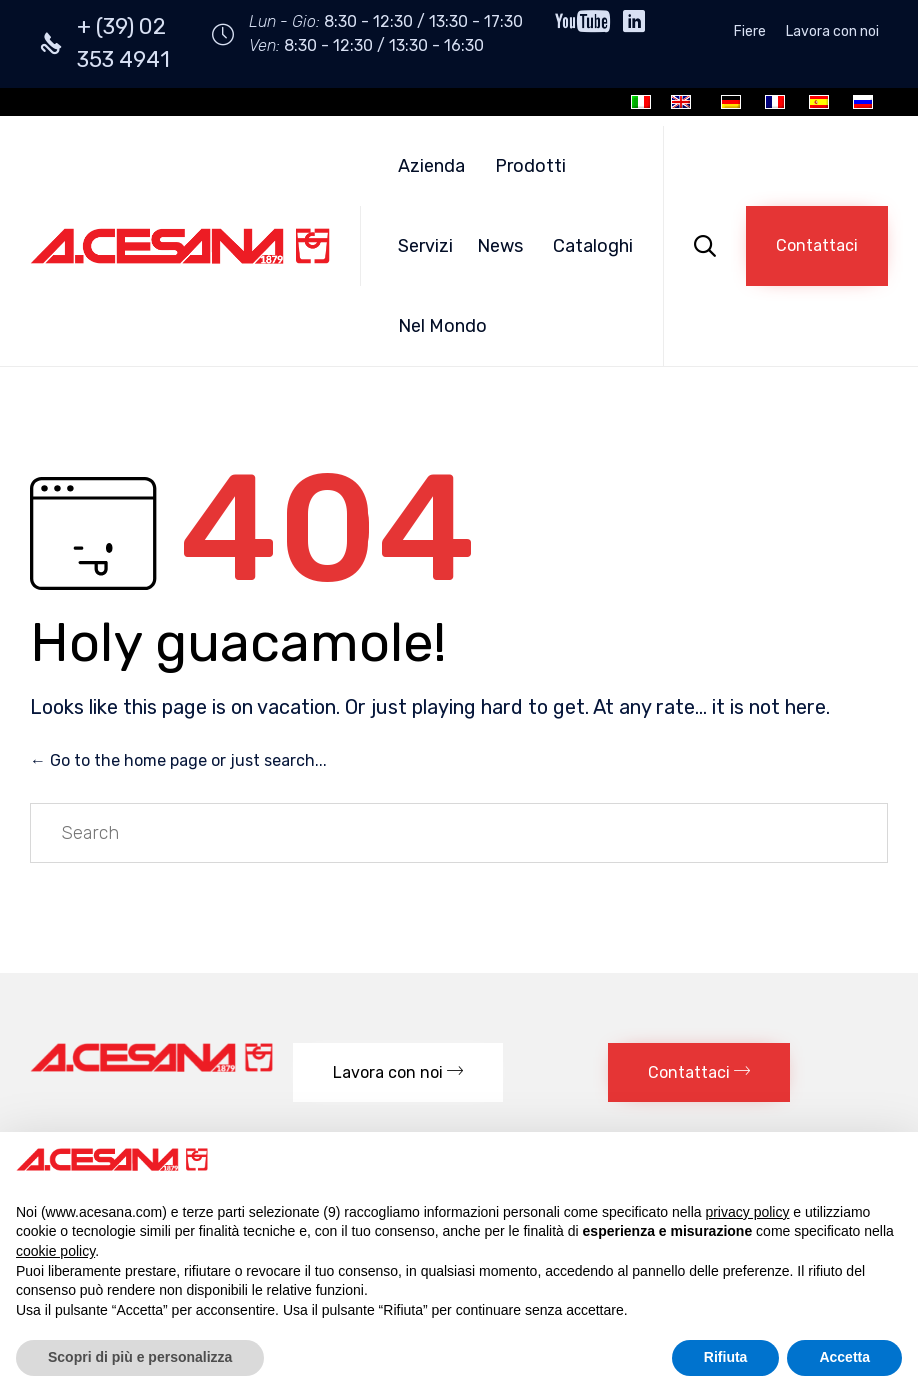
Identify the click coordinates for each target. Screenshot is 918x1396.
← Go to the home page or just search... (178, 760)
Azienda (431, 166)
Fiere (750, 32)
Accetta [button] (844, 1357)
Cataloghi (593, 246)
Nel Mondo (442, 326)
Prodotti (530, 166)
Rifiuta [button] (726, 1357)
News (500, 246)
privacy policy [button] (747, 1212)
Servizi (425, 246)
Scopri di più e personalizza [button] (140, 1357)
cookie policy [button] (55, 1251)
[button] (817, 246)
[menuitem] (641, 102)
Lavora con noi (832, 32)
